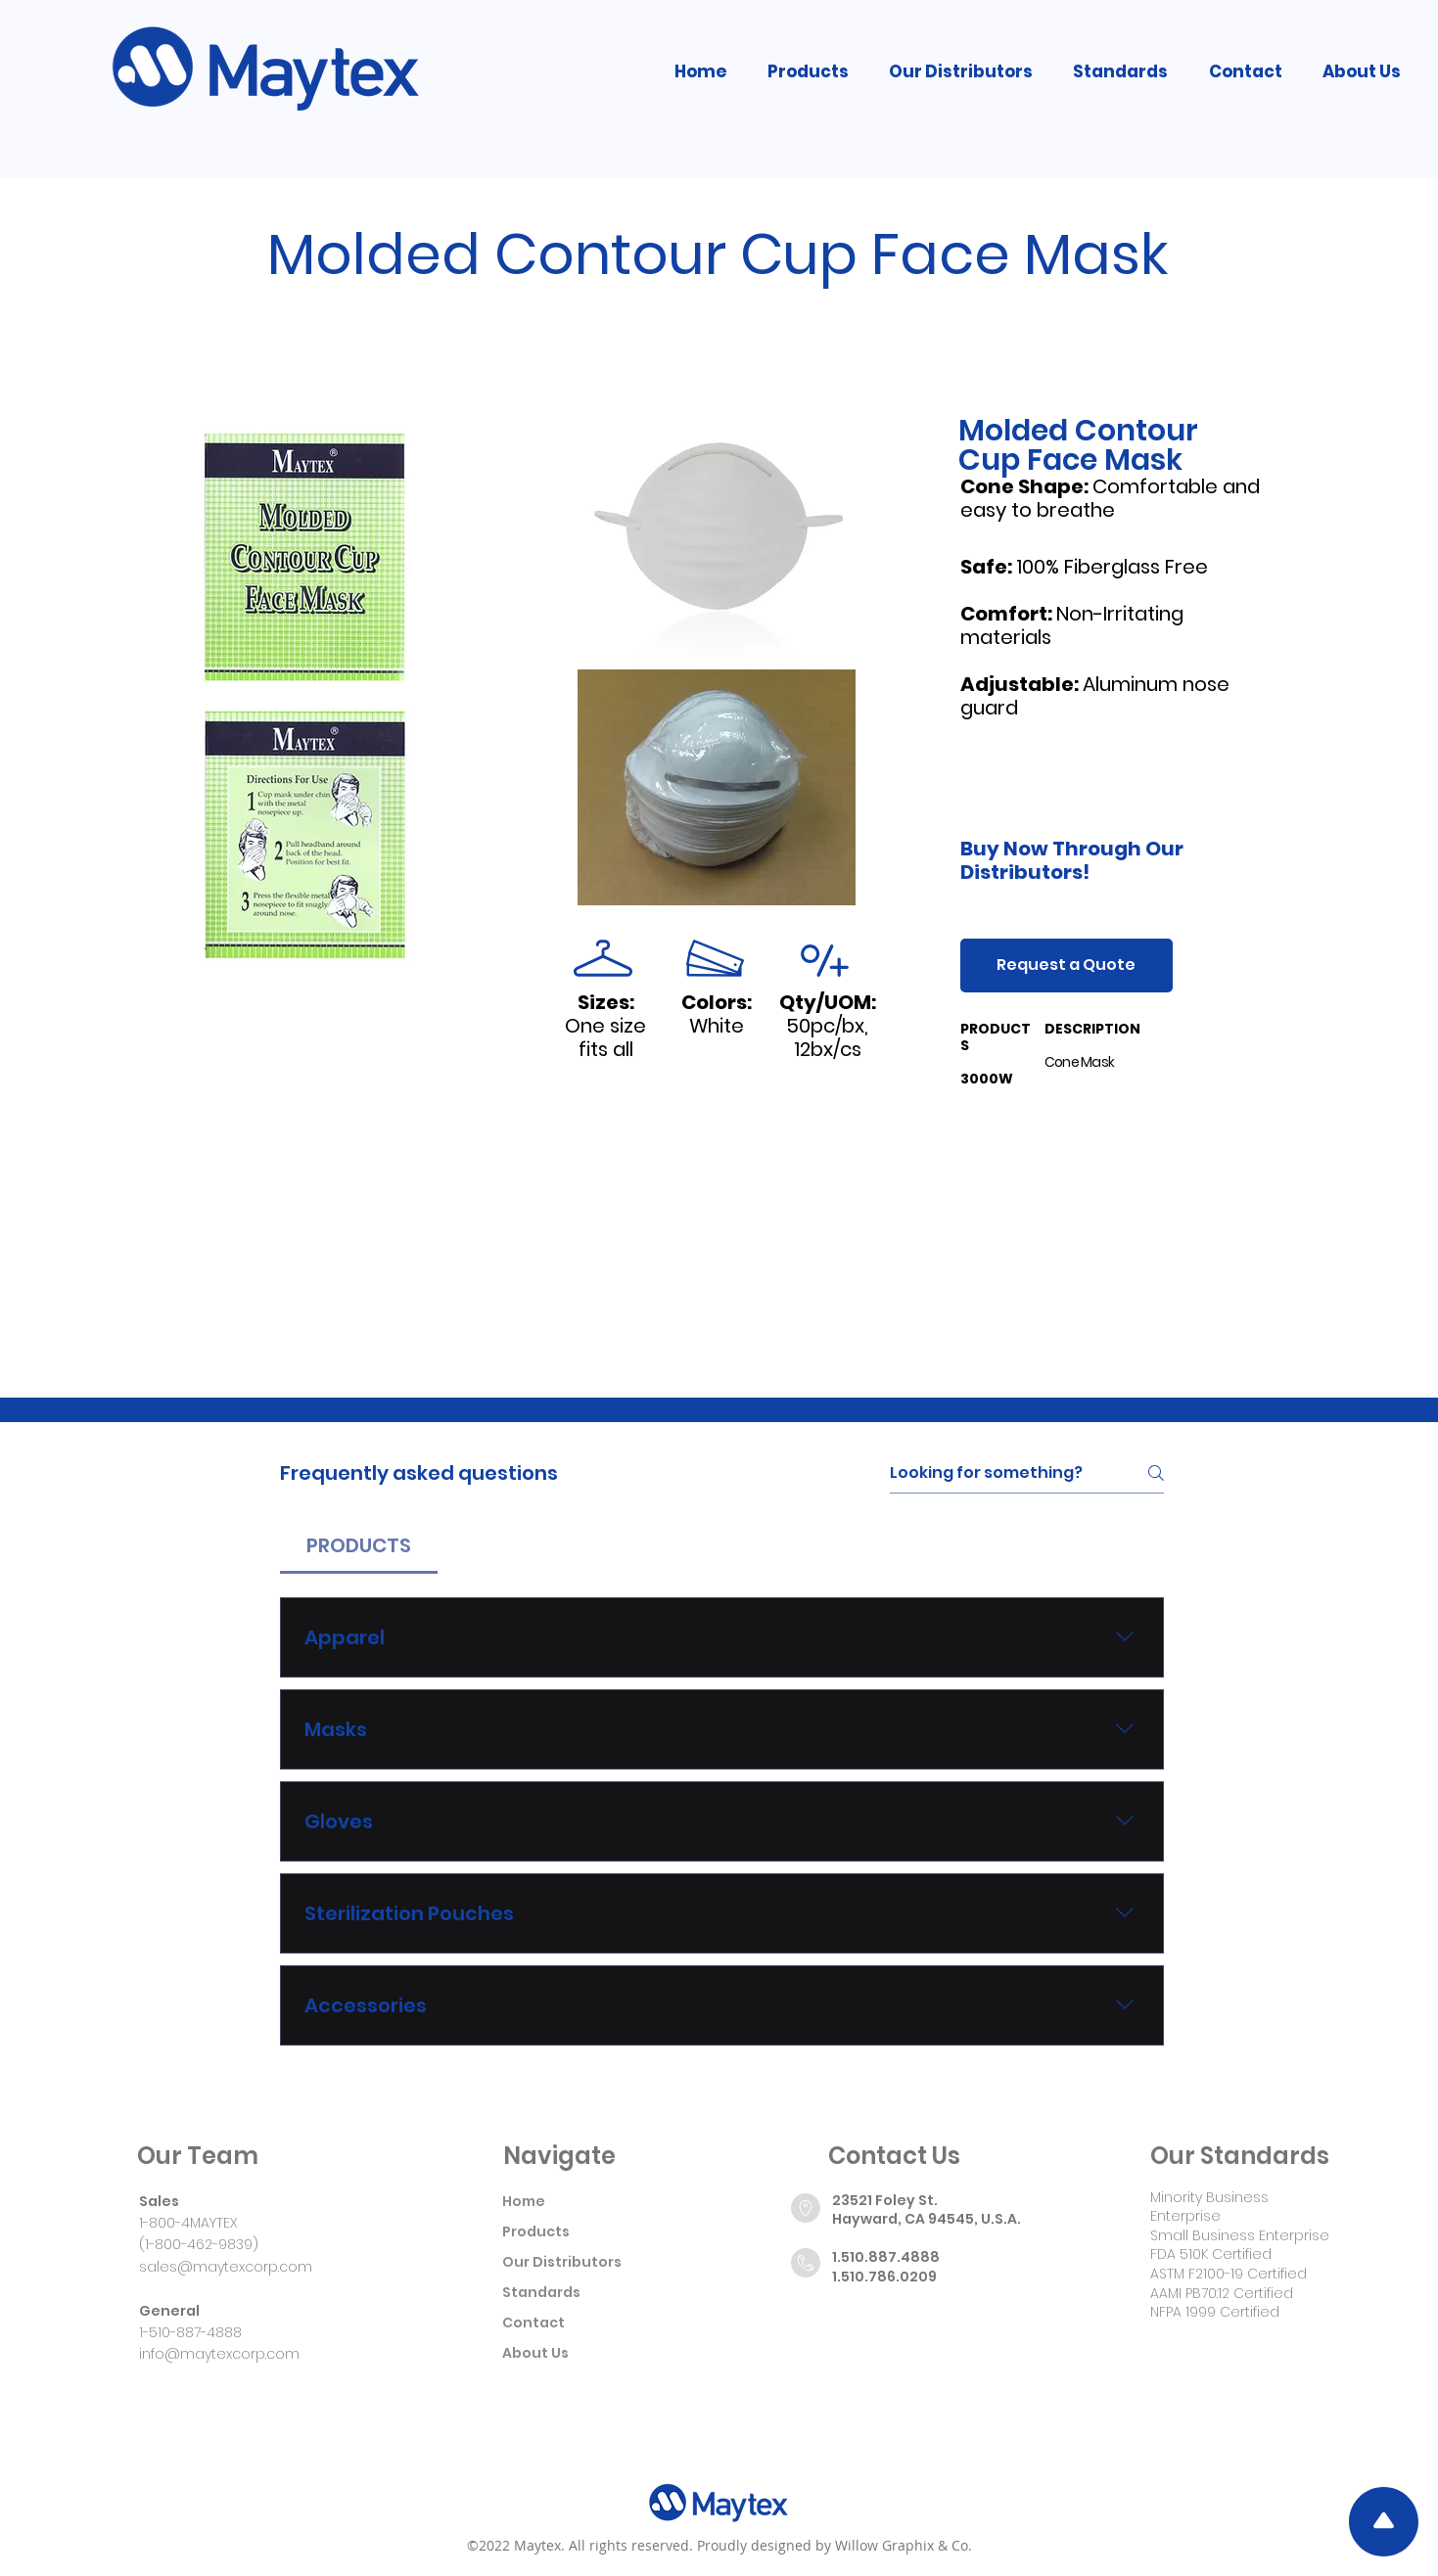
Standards (541, 2292)
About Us (535, 2353)
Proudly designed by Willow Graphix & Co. (834, 2545)
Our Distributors (562, 2262)
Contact (533, 2322)
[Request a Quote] (1066, 965)
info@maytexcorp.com (219, 2354)
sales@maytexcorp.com (225, 2267)
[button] (807, 71)
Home (523, 2201)
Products (536, 2231)
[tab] (359, 1545)
